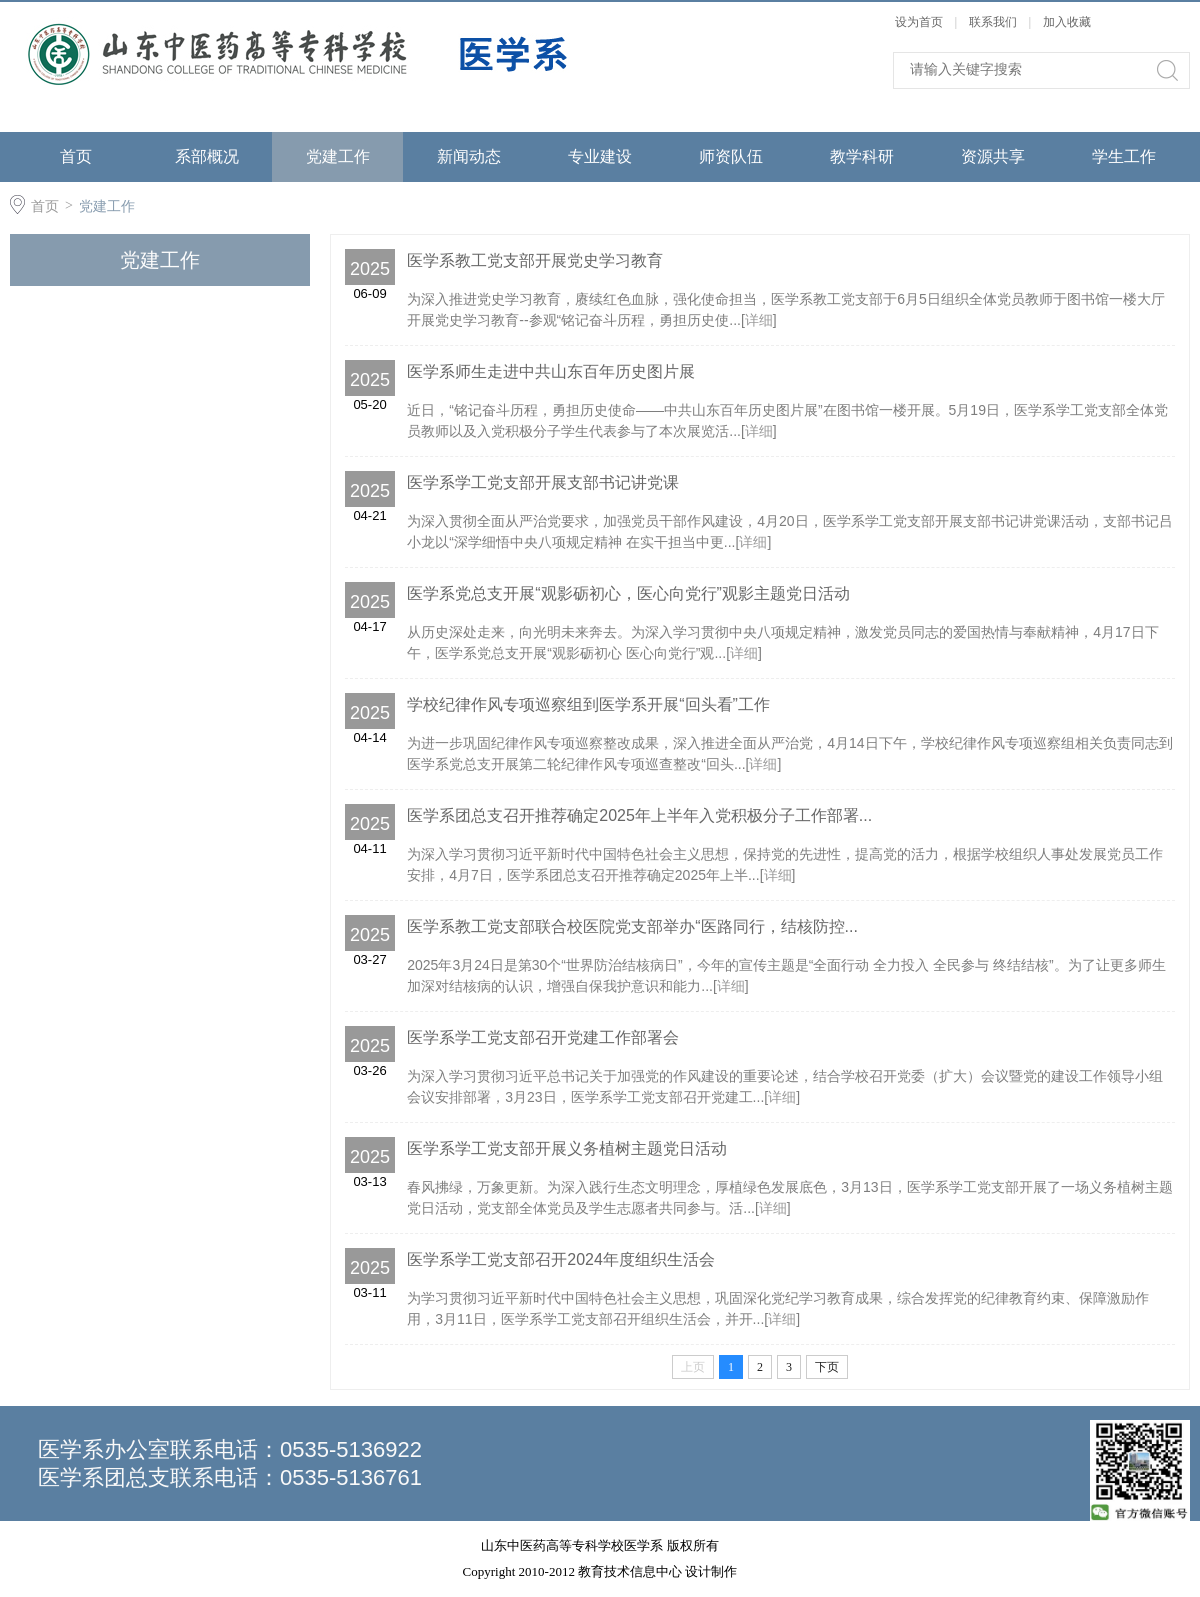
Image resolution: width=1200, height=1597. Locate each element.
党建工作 (338, 156)
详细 (759, 320)
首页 (76, 156)
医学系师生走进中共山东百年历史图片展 (551, 371)
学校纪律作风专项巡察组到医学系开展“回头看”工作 (588, 704)
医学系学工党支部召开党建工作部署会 (543, 1037)
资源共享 (993, 156)
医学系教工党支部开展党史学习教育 (535, 260)
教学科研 (862, 156)
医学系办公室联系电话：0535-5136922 (230, 1449)
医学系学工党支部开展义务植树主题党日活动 (567, 1148)
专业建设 (600, 156)
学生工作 (1124, 156)
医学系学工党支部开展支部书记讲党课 (543, 482)
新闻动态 (469, 156)
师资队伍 (731, 156)
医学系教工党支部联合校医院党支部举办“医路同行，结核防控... (632, 926)
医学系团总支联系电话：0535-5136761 (230, 1477)
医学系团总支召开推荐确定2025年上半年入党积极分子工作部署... (639, 815)
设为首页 (919, 22)
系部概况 (207, 156)
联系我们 (994, 22)
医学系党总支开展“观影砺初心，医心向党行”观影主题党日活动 (628, 593)
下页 (827, 1367)
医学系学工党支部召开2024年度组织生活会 (561, 1259)
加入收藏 (1067, 22)
